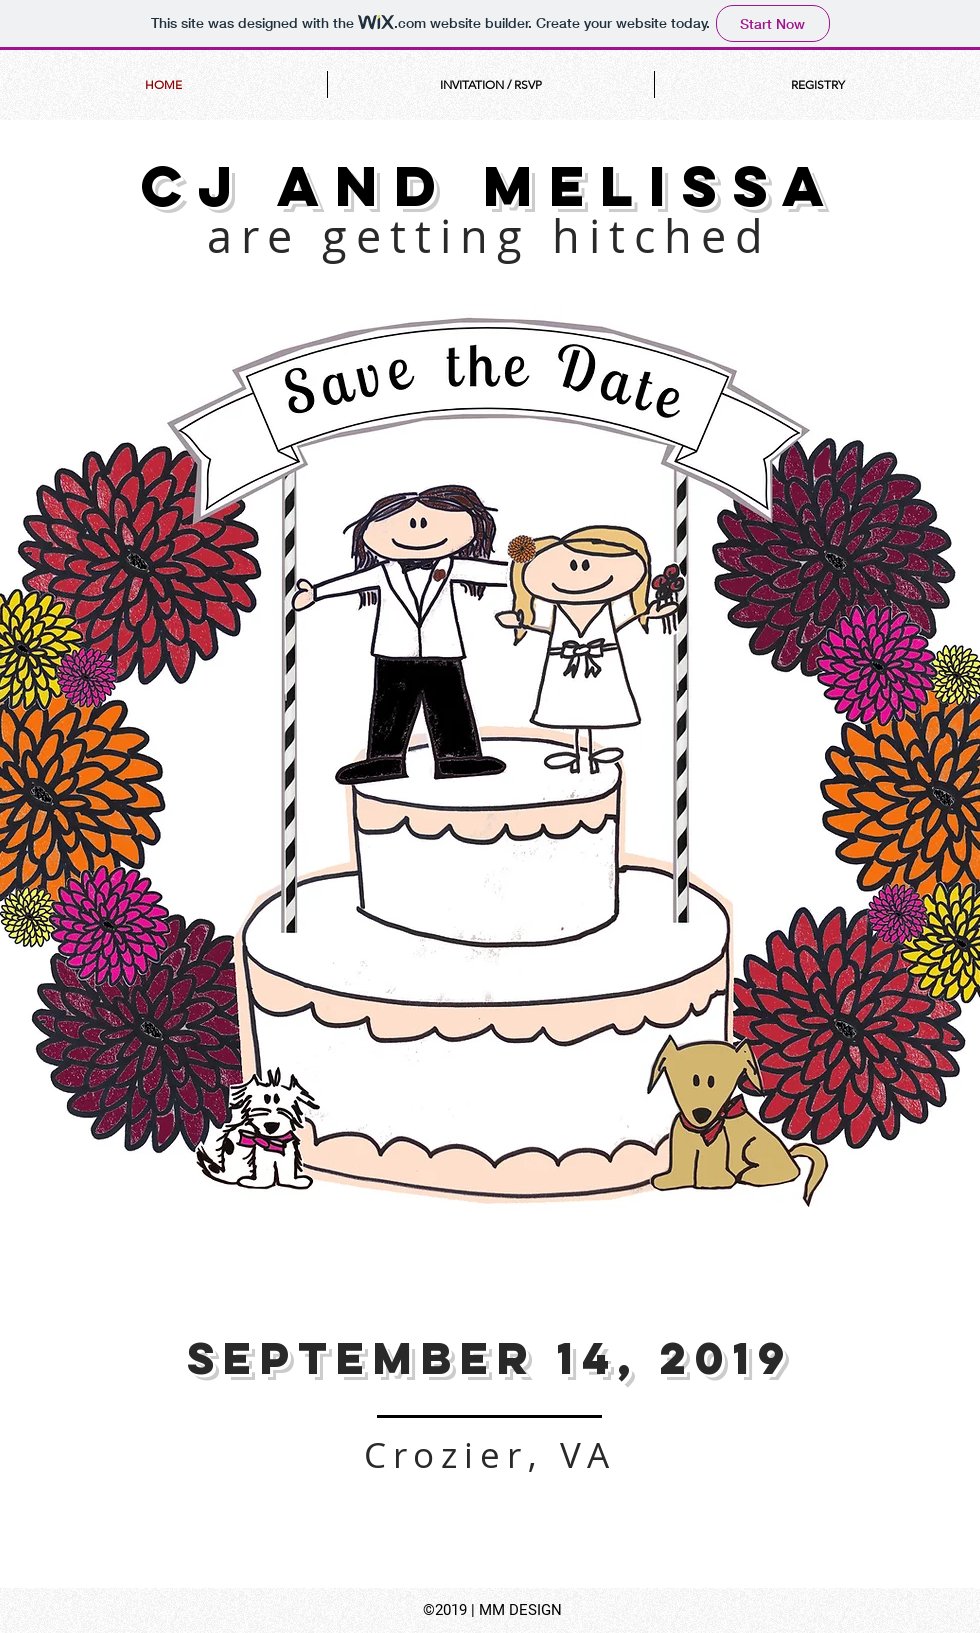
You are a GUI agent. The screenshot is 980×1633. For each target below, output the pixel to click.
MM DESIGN (520, 1610)
